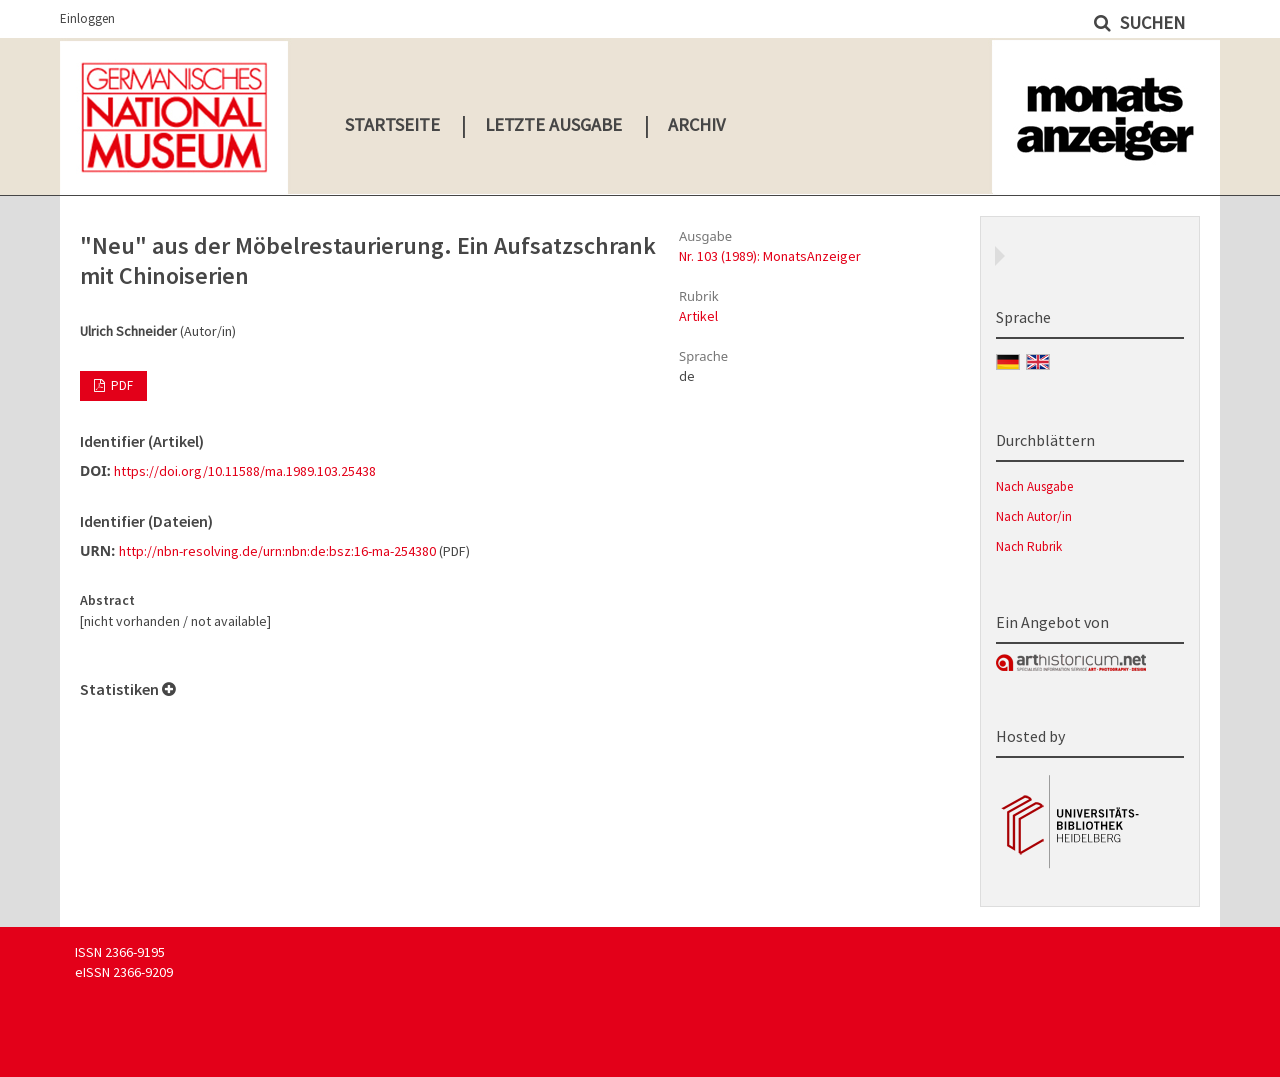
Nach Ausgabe (1034, 486)
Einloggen (87, 18)
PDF (120, 385)
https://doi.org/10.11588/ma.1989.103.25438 (245, 471)
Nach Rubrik (1029, 546)
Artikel (698, 316)
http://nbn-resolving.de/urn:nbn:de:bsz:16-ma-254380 (277, 551)
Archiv (696, 124)
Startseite (392, 124)
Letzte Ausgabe (553, 124)
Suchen (1150, 22)
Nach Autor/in (1034, 516)
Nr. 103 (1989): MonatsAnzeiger (770, 256)
